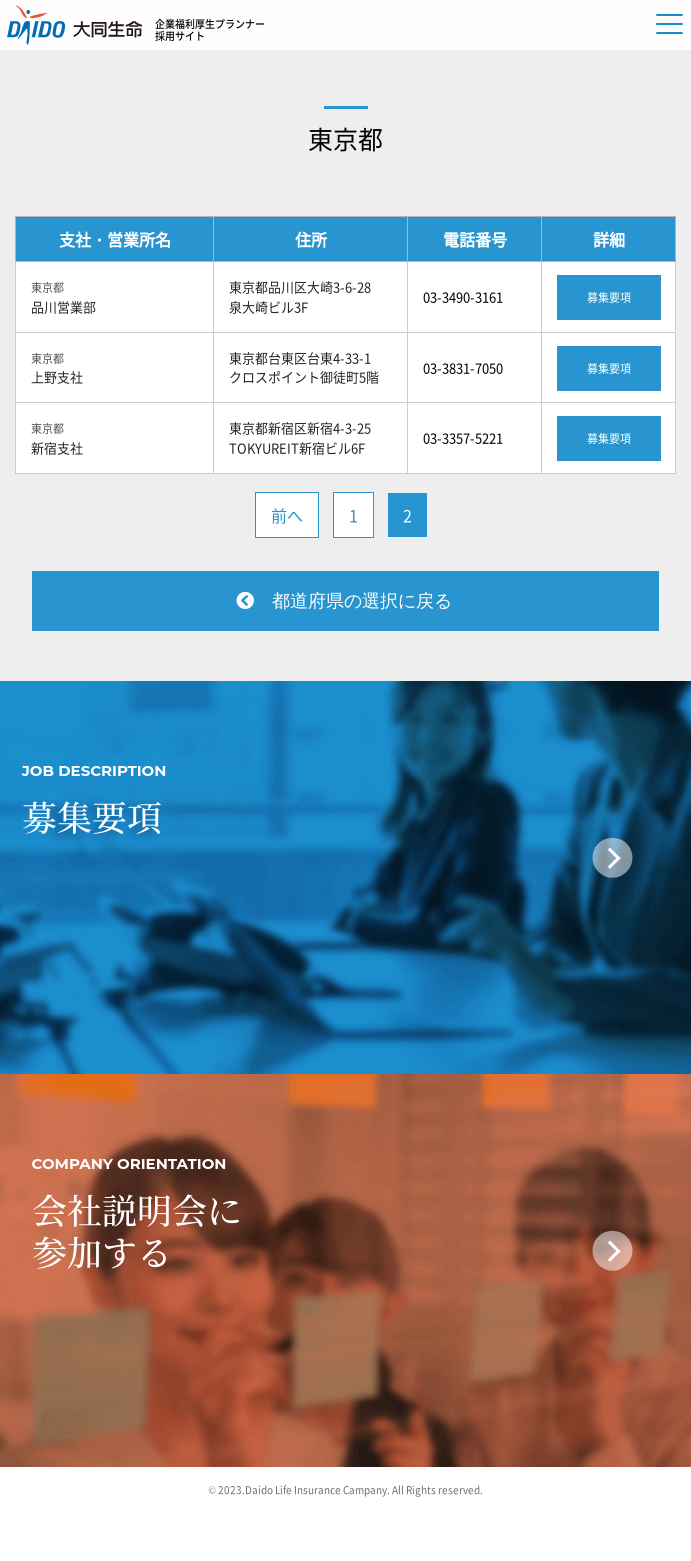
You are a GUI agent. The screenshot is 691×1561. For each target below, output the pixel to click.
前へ (287, 515)
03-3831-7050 (463, 367)
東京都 (345, 138)
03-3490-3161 (463, 296)
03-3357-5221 (463, 437)
